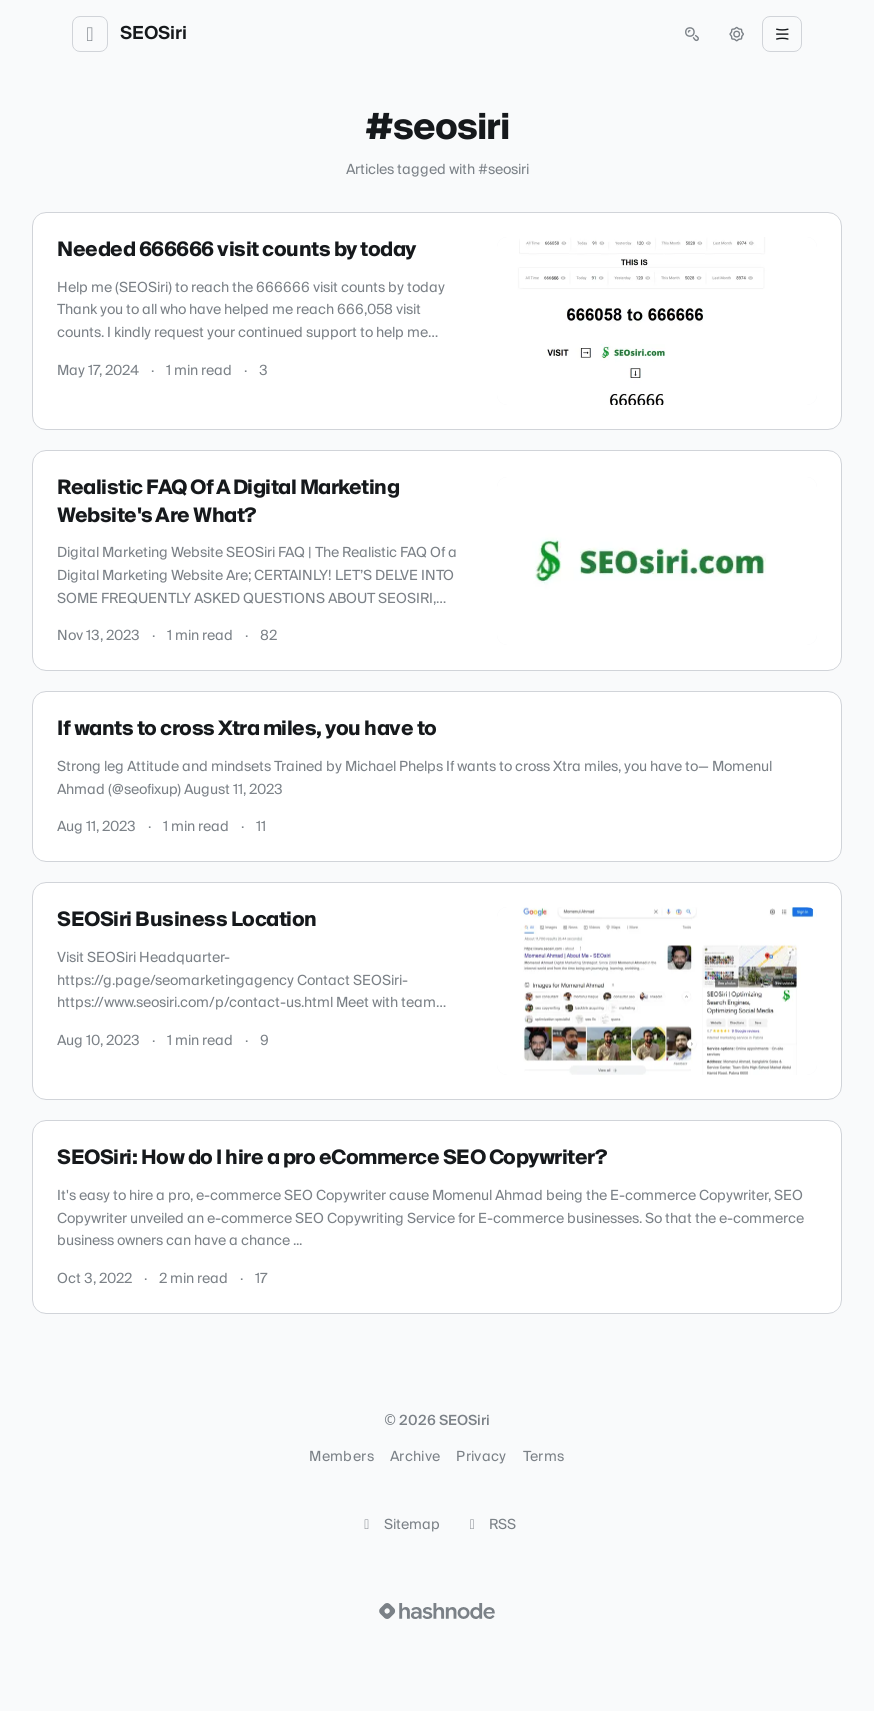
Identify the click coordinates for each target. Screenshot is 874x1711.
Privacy (481, 1457)
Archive (415, 1457)
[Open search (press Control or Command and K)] (692, 34)
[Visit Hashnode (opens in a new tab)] (437, 1611)
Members (341, 1457)
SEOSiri (153, 34)
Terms (544, 1457)
